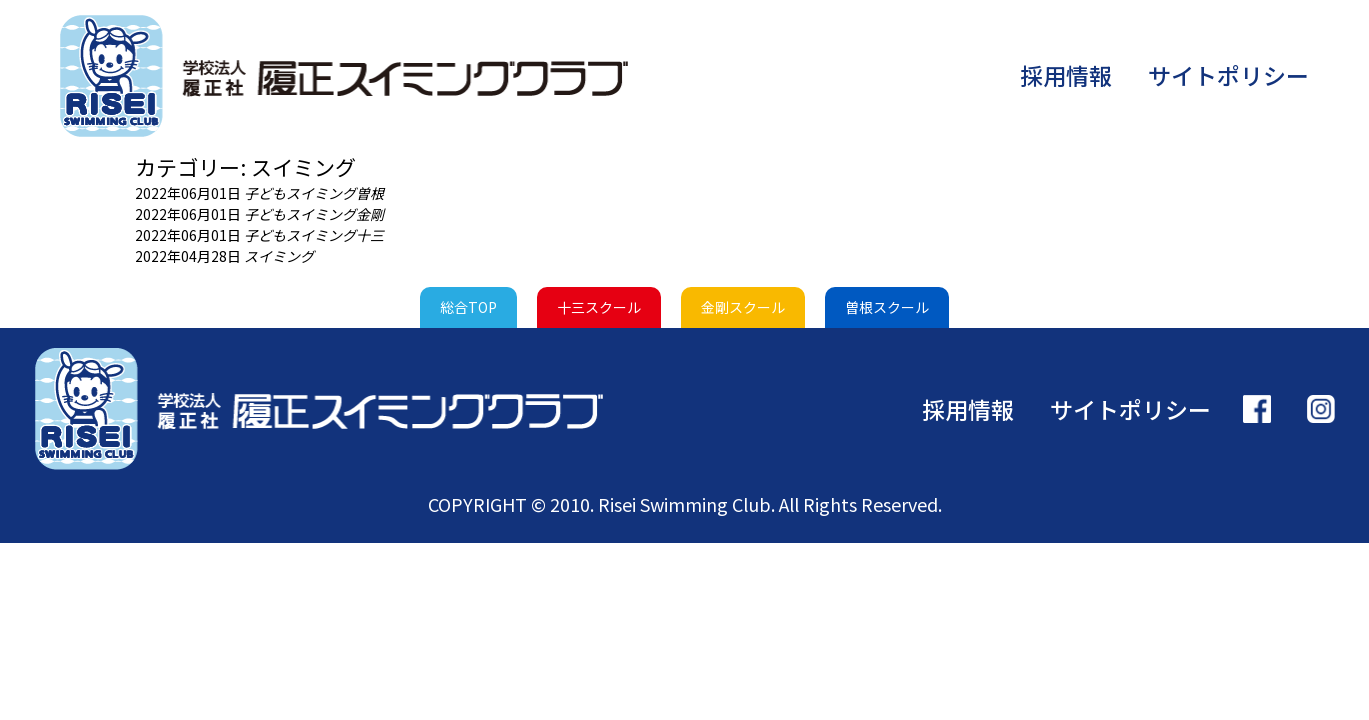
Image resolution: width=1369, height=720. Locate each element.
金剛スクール (743, 307)
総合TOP (468, 307)
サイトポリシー (1228, 75)
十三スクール (599, 307)
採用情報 (1066, 75)
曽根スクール (887, 307)
